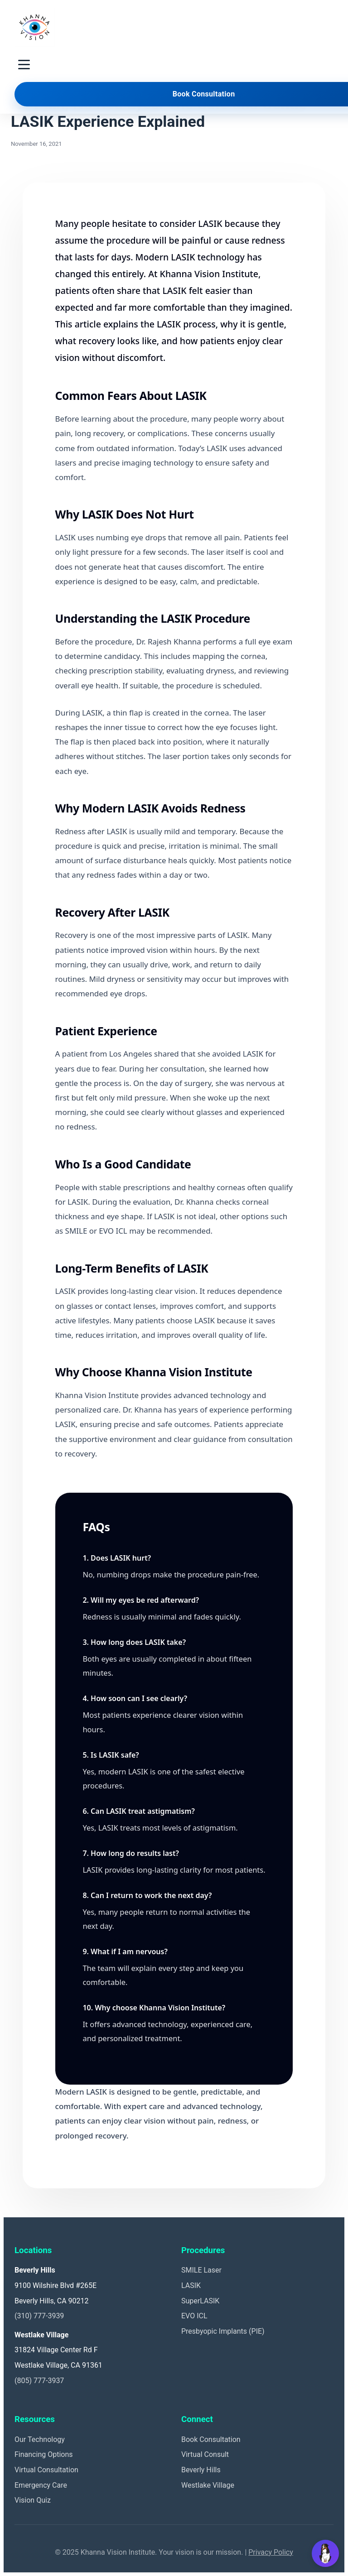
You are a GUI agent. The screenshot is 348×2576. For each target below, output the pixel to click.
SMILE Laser (201, 2270)
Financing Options (43, 2454)
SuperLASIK (200, 2301)
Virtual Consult (205, 2454)
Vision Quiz (32, 2500)
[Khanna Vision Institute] (34, 27)
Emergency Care (40, 2485)
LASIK (191, 2285)
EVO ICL (194, 2316)
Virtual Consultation (46, 2469)
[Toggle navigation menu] (24, 64)
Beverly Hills (201, 2469)
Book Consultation (211, 2439)
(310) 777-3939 (39, 2316)
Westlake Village (207, 2485)
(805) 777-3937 (39, 2380)
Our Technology (39, 2439)
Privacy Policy (270, 2552)
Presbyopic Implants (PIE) (223, 2331)
